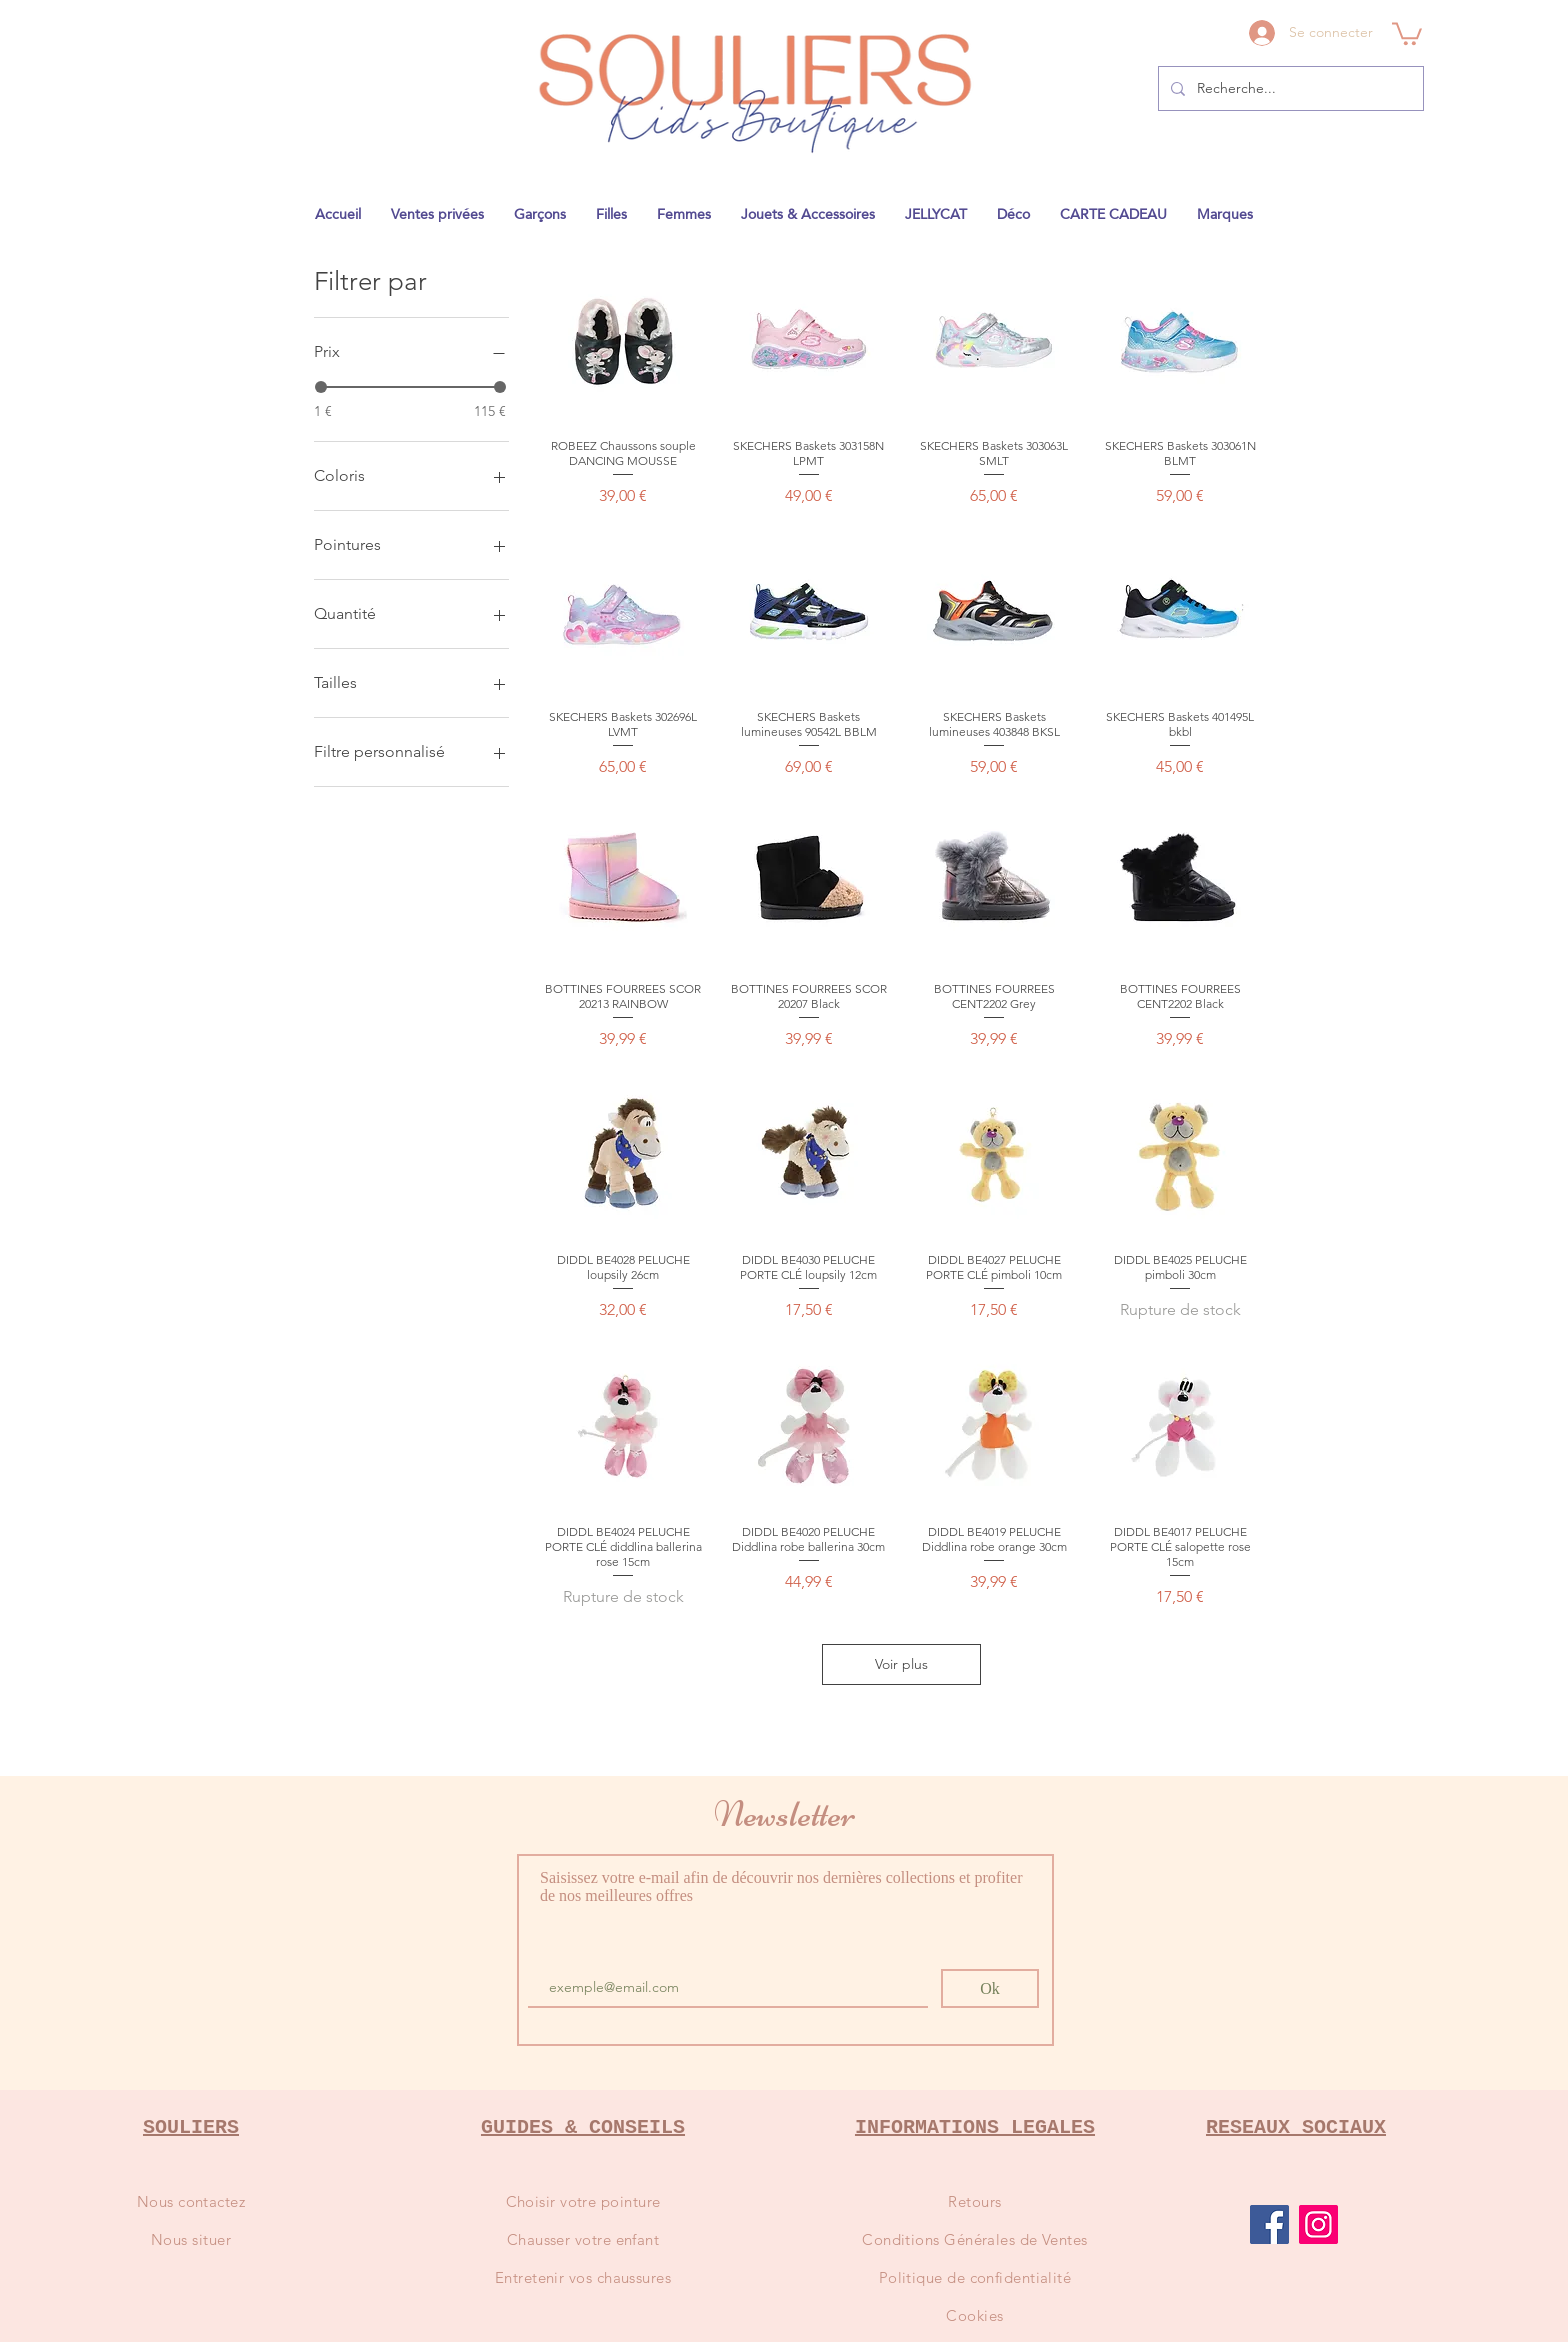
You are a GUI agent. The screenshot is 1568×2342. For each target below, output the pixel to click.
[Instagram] (1318, 2224)
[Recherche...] (1289, 88)
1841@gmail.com (1033, 5)
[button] (1407, 32)
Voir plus (901, 1664)
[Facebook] (1269, 2224)
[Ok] (990, 1988)
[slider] (321, 387)
